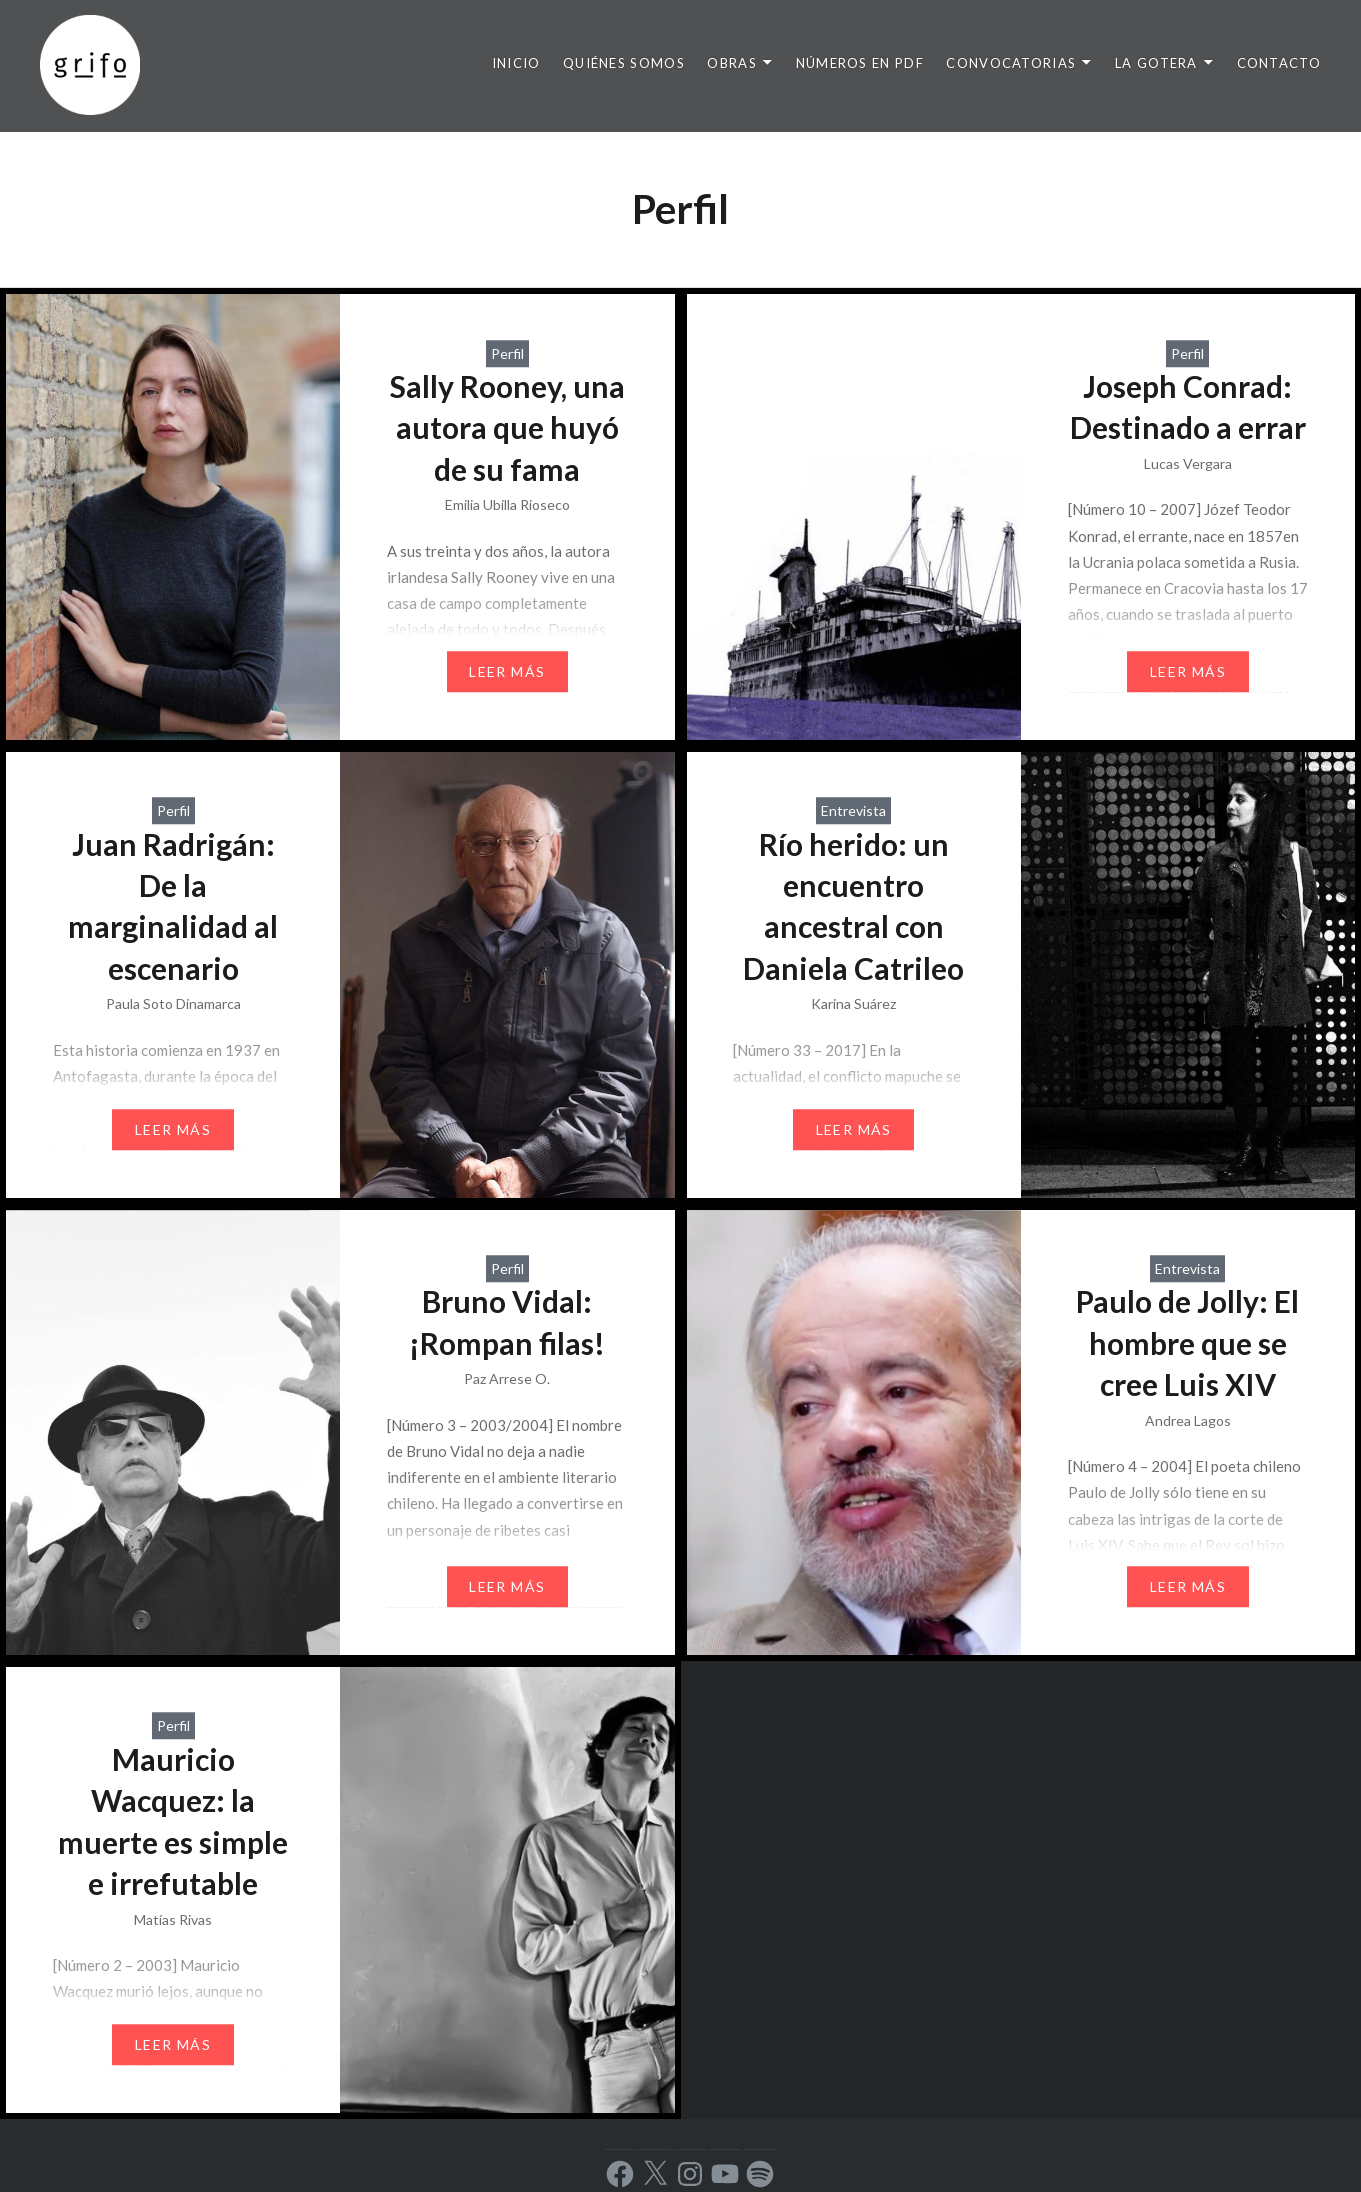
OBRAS (732, 63)
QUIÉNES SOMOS (624, 63)
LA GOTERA (1156, 63)
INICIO (516, 63)
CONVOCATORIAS (1011, 63)
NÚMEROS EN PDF (860, 63)
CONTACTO (1279, 63)
